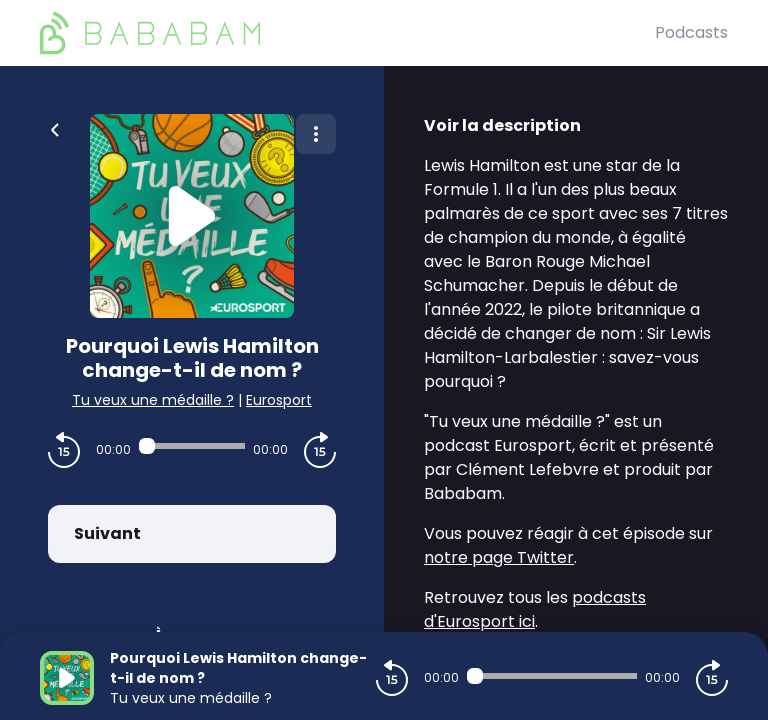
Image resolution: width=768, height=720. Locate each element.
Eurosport (279, 400)
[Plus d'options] (316, 134)
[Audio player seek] (192, 446)
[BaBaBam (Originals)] (347, 33)
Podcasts (691, 32)
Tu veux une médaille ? (153, 400)
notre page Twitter (499, 557)
